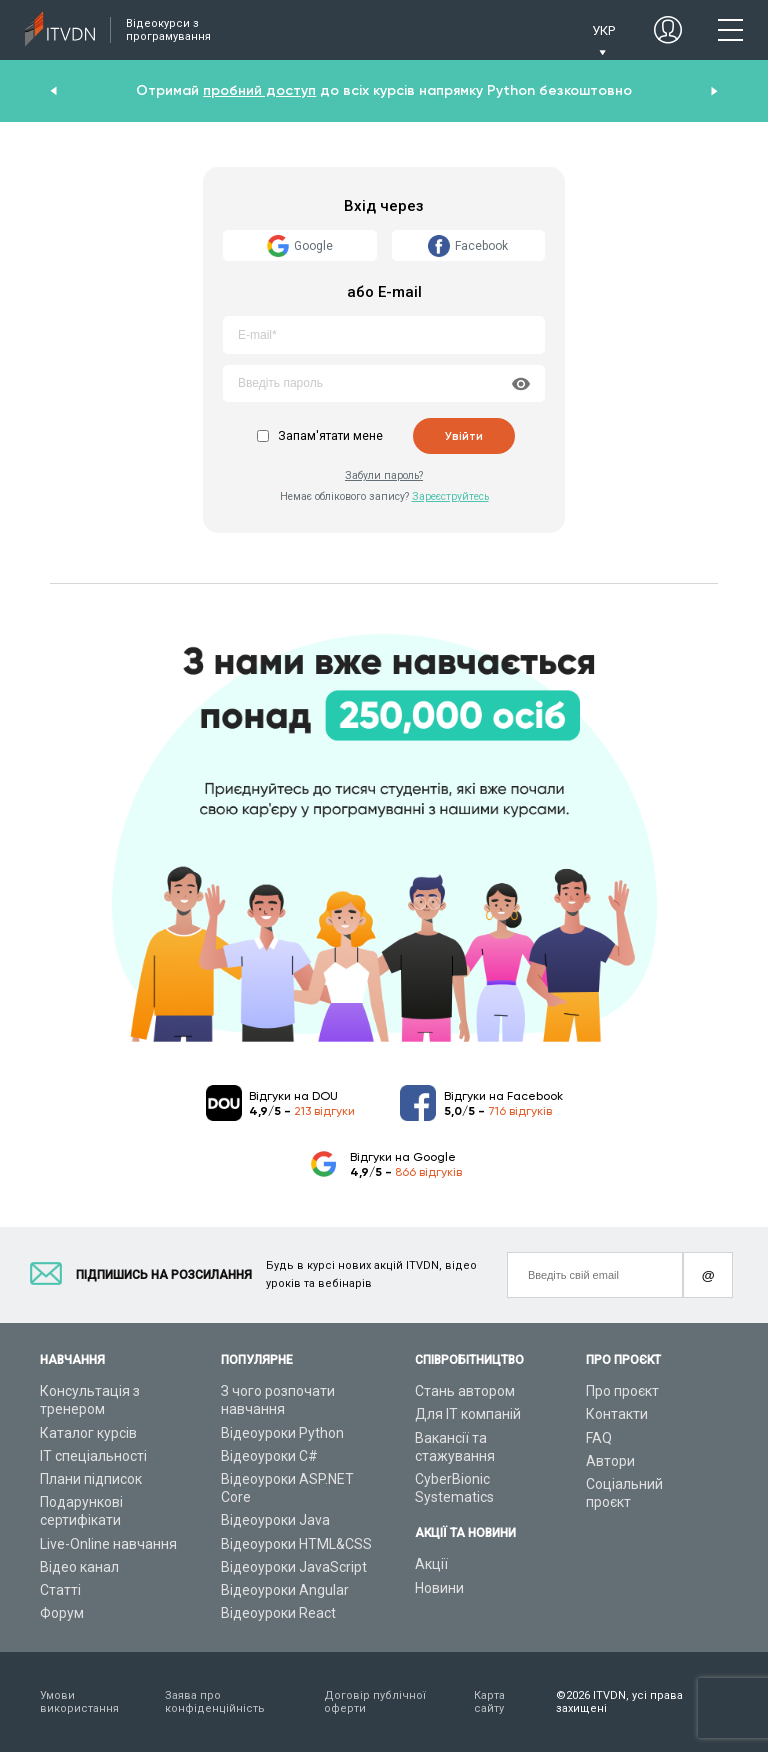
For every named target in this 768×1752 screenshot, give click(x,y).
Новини (439, 1588)
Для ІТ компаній (468, 1414)
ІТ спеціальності (93, 1456)
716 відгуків (520, 1111)
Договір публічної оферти (375, 1702)
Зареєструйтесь (450, 496)
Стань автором (465, 1391)
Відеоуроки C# (269, 1456)
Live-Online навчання (108, 1544)
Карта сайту (489, 1702)
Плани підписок (91, 1479)
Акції (431, 1564)
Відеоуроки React (278, 1613)
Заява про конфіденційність (215, 1702)
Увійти (464, 436)
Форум (62, 1613)
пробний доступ (259, 90)
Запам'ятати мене (330, 436)
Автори (610, 1461)
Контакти (617, 1414)
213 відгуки (324, 1111)
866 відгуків (428, 1172)
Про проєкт (622, 1391)
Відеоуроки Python (282, 1433)
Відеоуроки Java (275, 1520)
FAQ (599, 1438)
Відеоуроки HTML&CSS (296, 1544)
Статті (60, 1590)
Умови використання (79, 1702)
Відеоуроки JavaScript (294, 1567)
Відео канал (79, 1567)
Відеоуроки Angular (285, 1590)
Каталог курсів (88, 1433)
